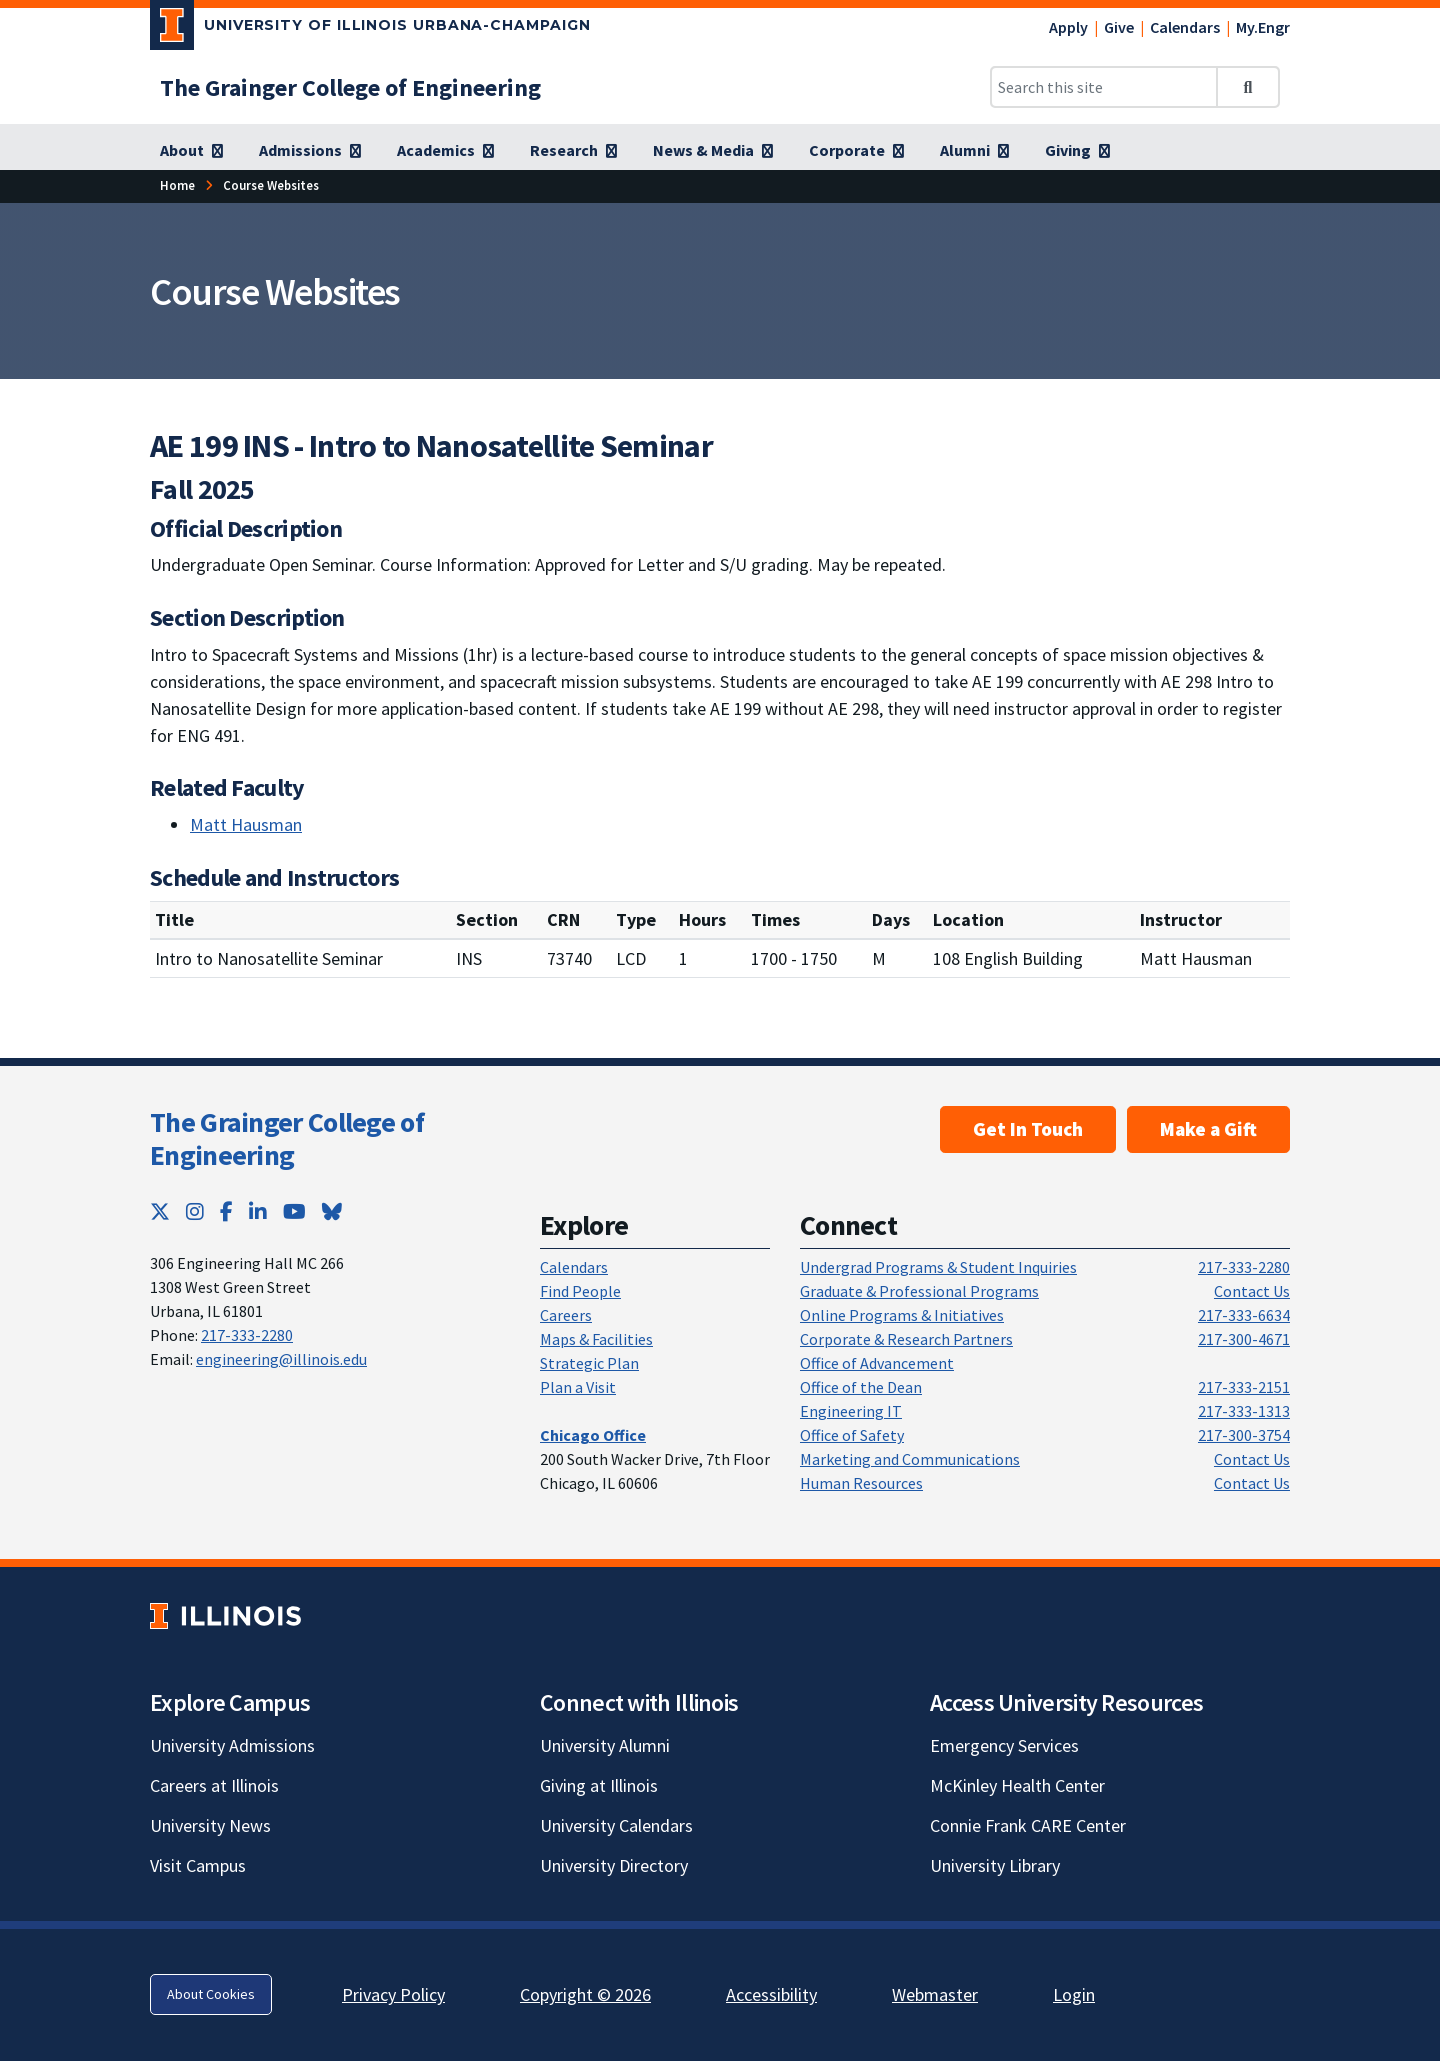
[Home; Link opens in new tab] (177, 185)
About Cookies (211, 1994)
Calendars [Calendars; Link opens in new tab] (1185, 27)
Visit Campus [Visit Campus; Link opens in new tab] (198, 1865)
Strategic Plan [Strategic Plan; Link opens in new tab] (589, 1363)
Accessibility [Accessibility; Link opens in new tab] (771, 1994)
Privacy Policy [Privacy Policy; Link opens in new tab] (393, 1994)
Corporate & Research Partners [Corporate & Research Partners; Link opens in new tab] (906, 1339)
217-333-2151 (1244, 1387)
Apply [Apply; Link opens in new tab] (1068, 27)
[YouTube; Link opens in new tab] (294, 1211)
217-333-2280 (247, 1335)
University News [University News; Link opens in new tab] (210, 1825)
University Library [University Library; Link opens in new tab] (995, 1865)
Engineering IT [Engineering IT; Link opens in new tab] (851, 1411)
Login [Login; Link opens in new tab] (1074, 1994)
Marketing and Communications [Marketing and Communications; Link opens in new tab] (910, 1459)
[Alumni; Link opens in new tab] (974, 151)
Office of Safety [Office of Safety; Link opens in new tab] (852, 1435)
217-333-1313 (1244, 1411)
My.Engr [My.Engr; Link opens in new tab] (1263, 27)
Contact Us (1252, 1291)
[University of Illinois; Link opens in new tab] (225, 1615)
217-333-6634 (1244, 1315)
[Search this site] (1104, 87)
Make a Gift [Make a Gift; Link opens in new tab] (1208, 1129)
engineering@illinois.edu (281, 1359)
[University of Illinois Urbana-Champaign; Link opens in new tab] (370, 29)
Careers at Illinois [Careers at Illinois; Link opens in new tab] (214, 1785)
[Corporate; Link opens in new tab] (856, 151)
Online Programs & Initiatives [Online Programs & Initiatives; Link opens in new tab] (902, 1315)
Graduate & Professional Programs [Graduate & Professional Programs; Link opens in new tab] (919, 1291)
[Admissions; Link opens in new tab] (310, 151)
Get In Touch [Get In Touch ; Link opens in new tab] (1028, 1129)
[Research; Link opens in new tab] (573, 151)
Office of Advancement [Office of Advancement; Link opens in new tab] (877, 1363)
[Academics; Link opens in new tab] (445, 151)
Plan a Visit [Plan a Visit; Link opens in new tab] (578, 1387)
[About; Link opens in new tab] (191, 151)
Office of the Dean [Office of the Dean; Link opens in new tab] (861, 1387)
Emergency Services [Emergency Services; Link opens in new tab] (1004, 1745)
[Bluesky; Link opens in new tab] (332, 1211)
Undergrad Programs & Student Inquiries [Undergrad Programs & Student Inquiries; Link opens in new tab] (938, 1267)
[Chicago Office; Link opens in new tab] (593, 1435)
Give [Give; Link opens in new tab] (1119, 27)
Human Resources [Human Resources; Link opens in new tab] (861, 1483)
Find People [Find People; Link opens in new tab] (580, 1291)
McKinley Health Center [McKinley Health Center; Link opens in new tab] (1017, 1785)
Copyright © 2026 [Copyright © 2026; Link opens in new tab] (585, 1994)
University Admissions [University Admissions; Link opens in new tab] (232, 1745)
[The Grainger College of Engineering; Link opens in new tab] (350, 87)
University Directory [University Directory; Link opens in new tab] (614, 1865)
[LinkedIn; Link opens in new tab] (258, 1211)
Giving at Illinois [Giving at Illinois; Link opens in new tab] (599, 1785)
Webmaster (935, 1994)
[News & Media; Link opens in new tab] (713, 151)
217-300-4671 (1244, 1339)
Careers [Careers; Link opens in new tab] (566, 1315)
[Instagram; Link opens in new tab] (195, 1211)
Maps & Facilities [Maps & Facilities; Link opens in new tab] (596, 1339)
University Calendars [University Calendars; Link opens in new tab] (616, 1825)
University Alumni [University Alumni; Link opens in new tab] (605, 1745)
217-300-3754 (1244, 1435)
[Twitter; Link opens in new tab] (160, 1211)
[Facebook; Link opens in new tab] (226, 1211)
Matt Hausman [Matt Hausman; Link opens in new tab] (246, 824)
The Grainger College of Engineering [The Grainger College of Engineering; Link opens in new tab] (287, 1139)
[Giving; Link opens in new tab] (1077, 151)
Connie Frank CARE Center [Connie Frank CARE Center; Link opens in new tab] (1028, 1825)
